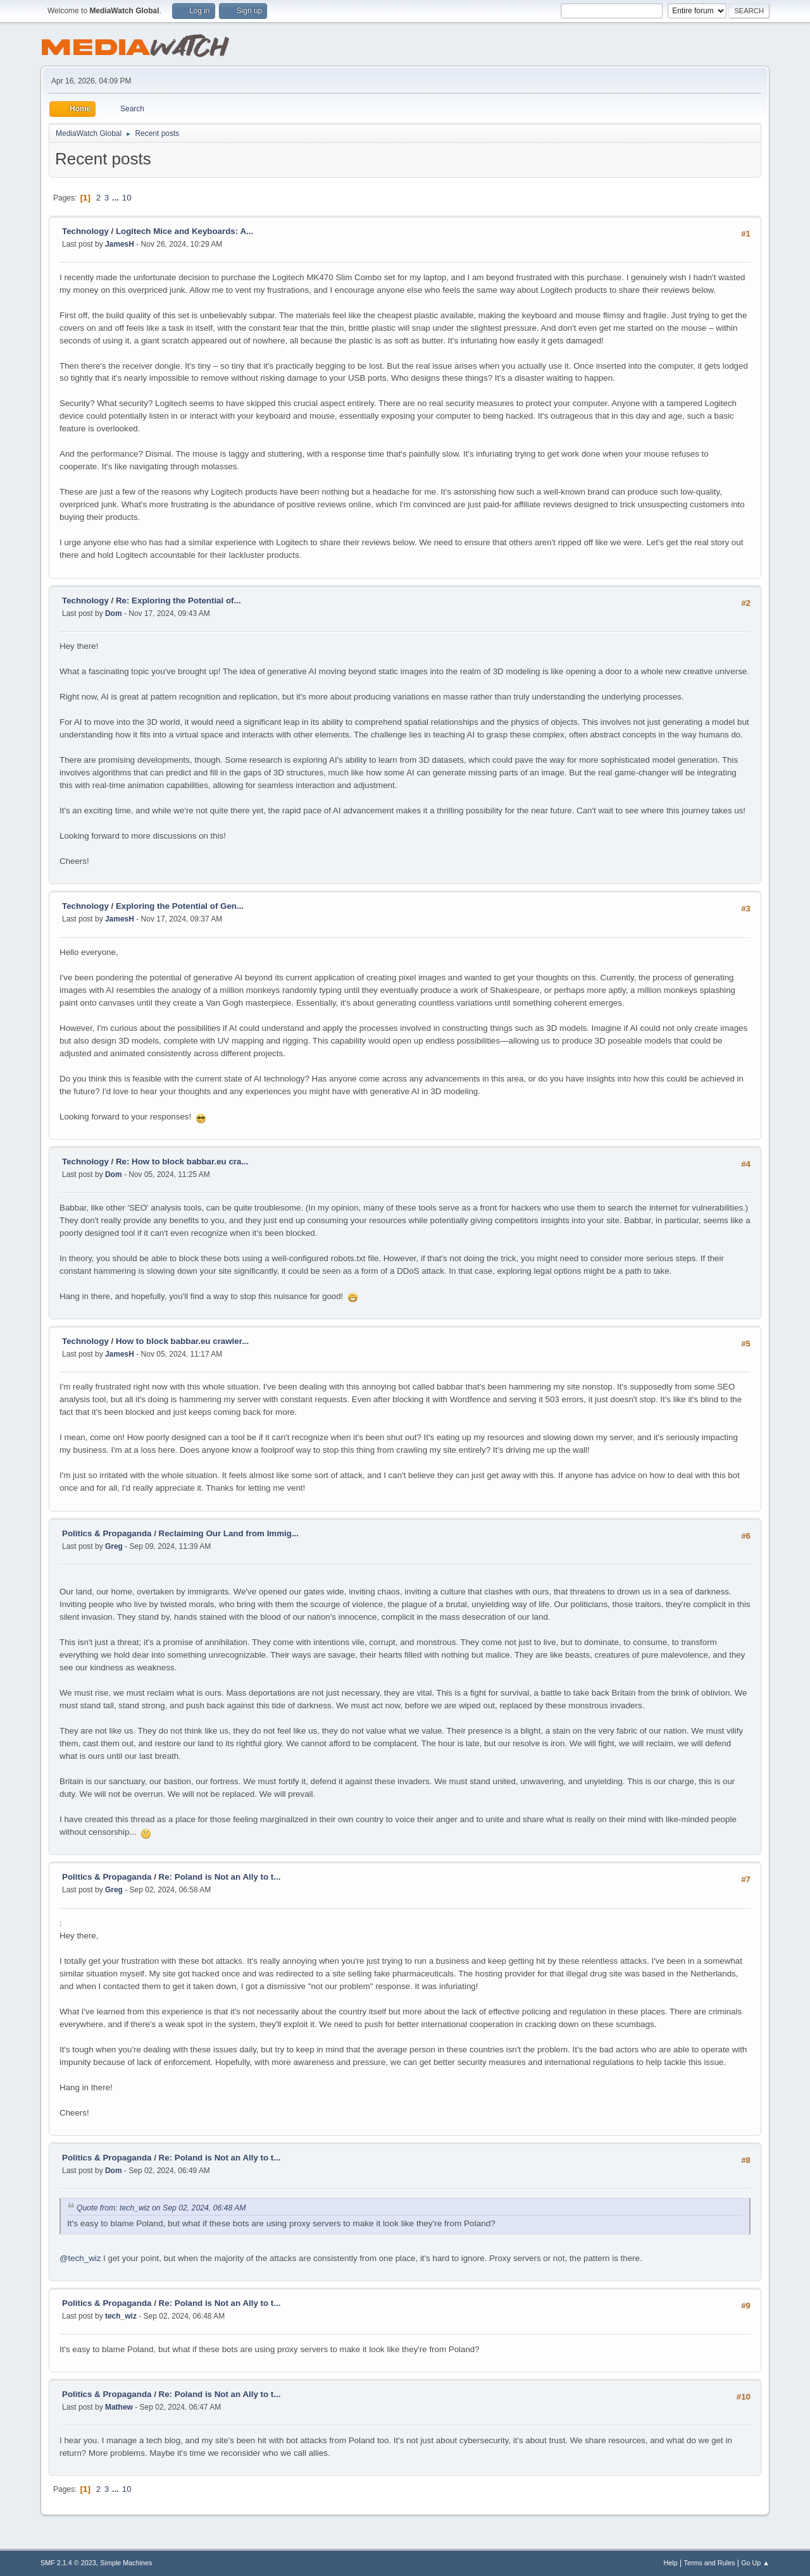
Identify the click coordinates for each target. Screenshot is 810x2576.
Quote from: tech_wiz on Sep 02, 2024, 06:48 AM (161, 2207)
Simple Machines (126, 2563)
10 (127, 197)
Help (671, 2563)
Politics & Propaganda (106, 1533)
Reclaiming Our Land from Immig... (229, 1533)
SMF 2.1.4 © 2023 (68, 2563)
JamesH (119, 244)
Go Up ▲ (755, 2563)
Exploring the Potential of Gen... (180, 906)
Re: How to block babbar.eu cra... (182, 1161)
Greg (114, 1546)
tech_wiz (121, 2316)
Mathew (119, 2407)
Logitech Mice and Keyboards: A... (184, 231)
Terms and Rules (709, 2563)
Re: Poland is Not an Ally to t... (220, 1877)
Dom (113, 613)
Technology (86, 231)
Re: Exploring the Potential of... (178, 600)
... (117, 197)
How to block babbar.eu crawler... (182, 1341)
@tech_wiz (80, 2258)
